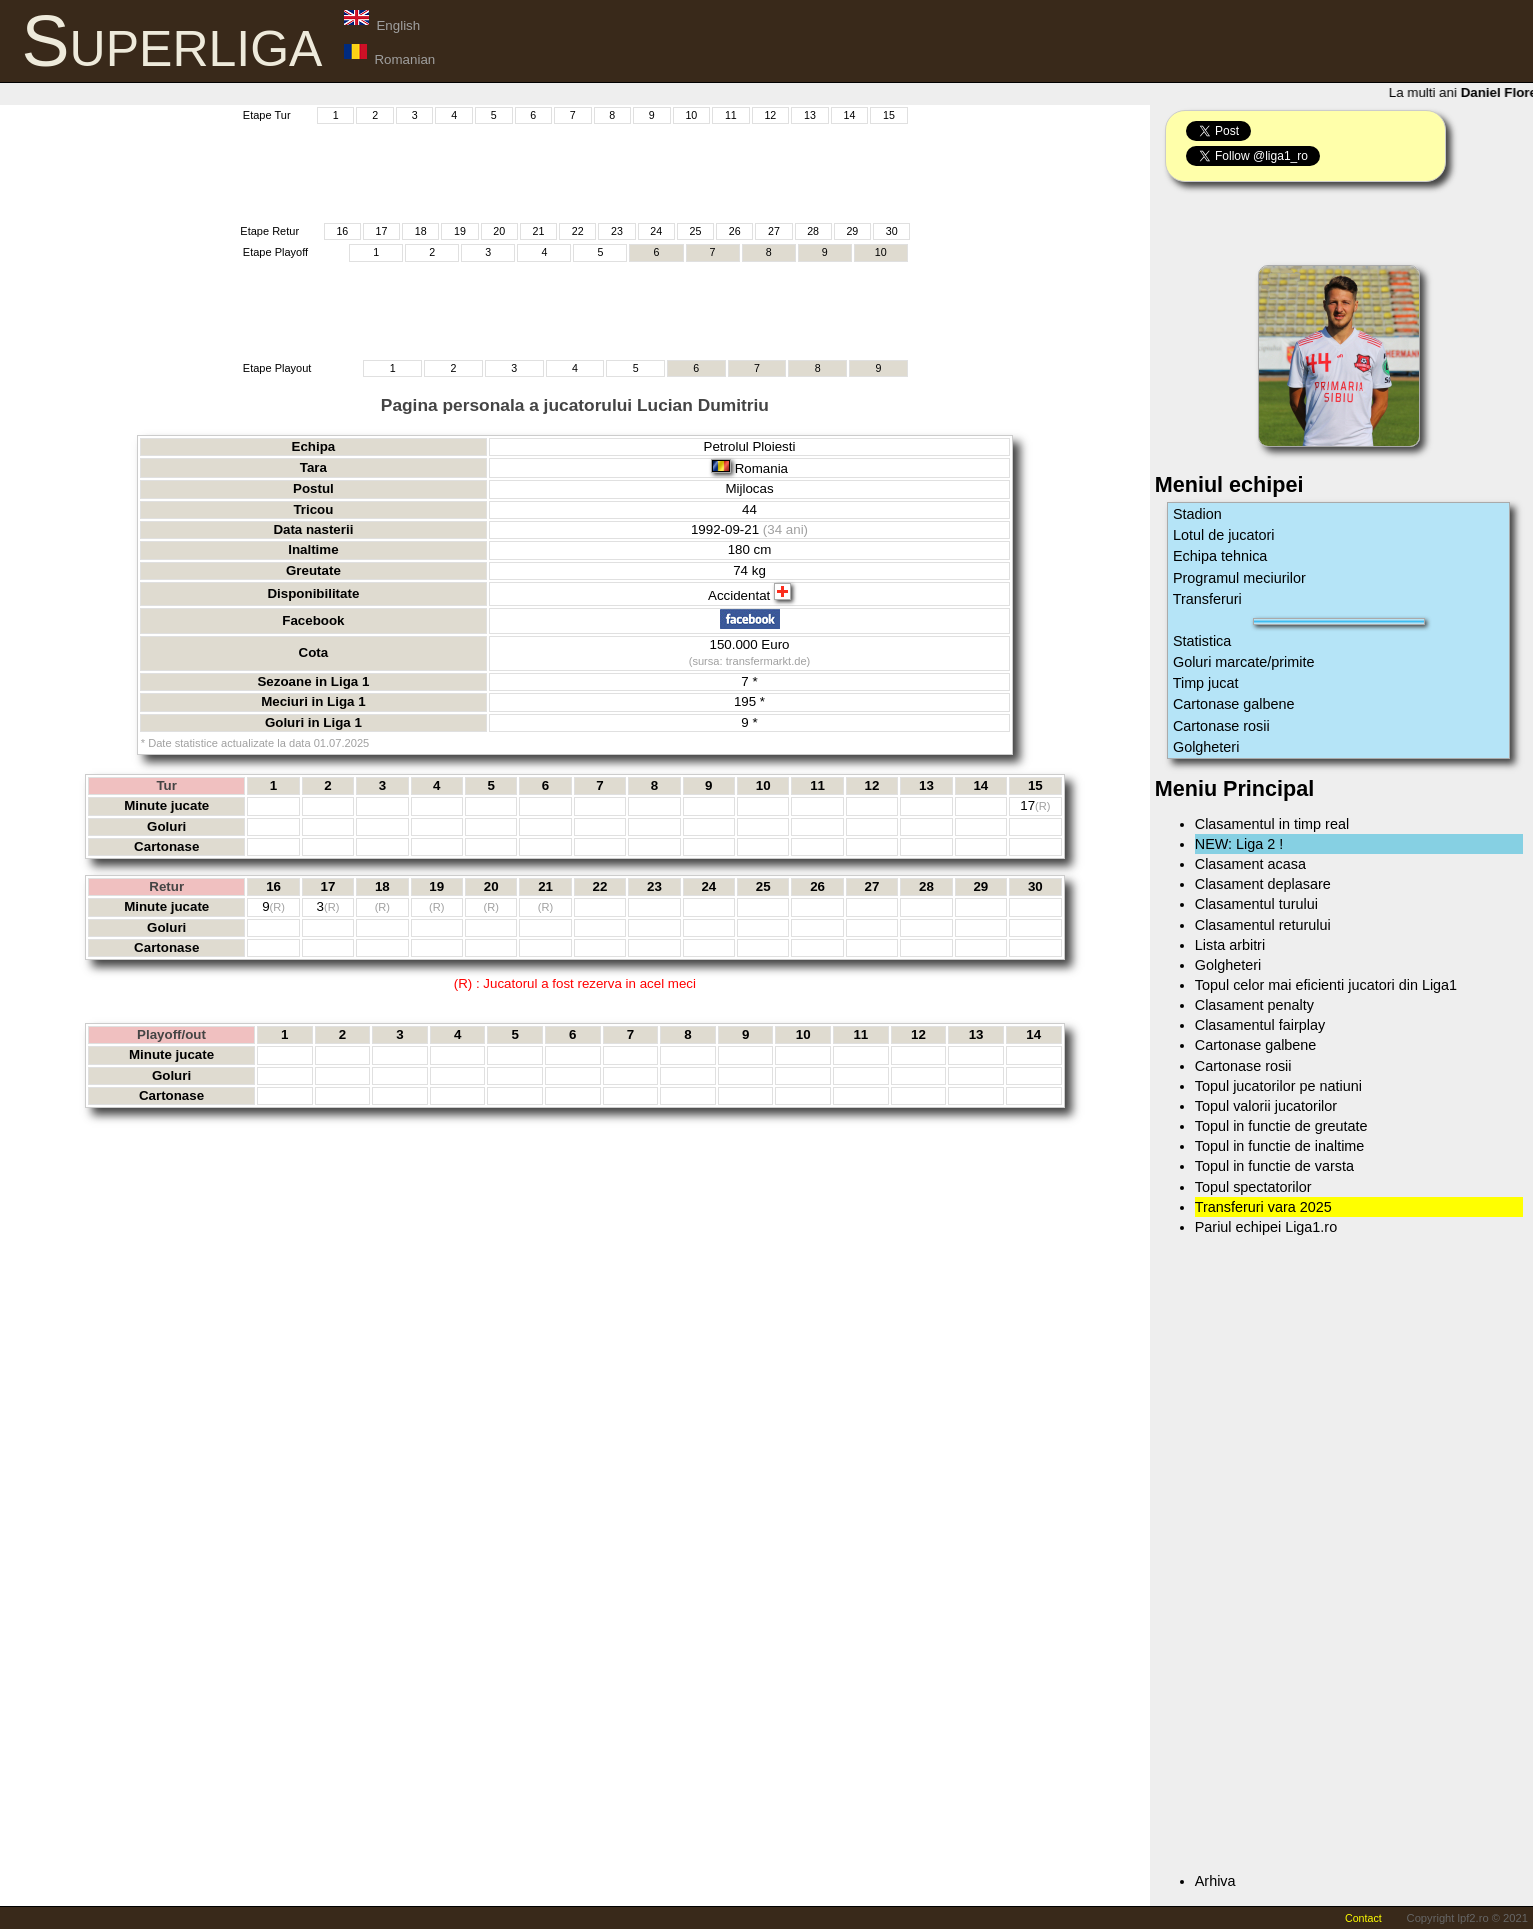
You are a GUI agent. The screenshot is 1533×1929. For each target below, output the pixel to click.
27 (774, 231)
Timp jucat (1206, 683)
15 (889, 115)
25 (695, 231)
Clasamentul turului (1256, 904)
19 (460, 231)
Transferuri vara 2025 (1263, 1207)
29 (852, 231)
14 (849, 115)
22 (578, 231)
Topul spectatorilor (1253, 1187)
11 (731, 115)
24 (656, 231)
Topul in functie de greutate (1281, 1126)
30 (892, 231)
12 (770, 115)
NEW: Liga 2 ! (1239, 844)
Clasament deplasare (1263, 884)
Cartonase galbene (1234, 704)
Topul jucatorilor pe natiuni (1278, 1086)
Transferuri (1207, 599)
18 (421, 231)
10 (691, 115)
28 (813, 231)
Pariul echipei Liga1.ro (1266, 1227)
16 (342, 231)
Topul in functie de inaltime (1280, 1146)
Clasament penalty (1254, 1005)
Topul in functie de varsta (1274, 1166)
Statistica (1202, 641)
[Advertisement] (575, 171)
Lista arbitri (1230, 945)
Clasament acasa (1250, 864)
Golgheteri (1206, 747)
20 (499, 231)
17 (382, 231)
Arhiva (1215, 1881)
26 (735, 231)
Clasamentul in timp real (1272, 824)
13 (810, 115)
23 (617, 231)
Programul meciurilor (1239, 578)
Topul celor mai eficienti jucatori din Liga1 (1326, 985)
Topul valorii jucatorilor (1266, 1106)
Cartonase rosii (1221, 726)
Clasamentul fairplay (1260, 1025)
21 (539, 231)
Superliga (172, 41)
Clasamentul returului (1263, 925)
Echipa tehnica (1220, 556)
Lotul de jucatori (1224, 535)
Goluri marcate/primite (1244, 662)
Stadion (1197, 514)
